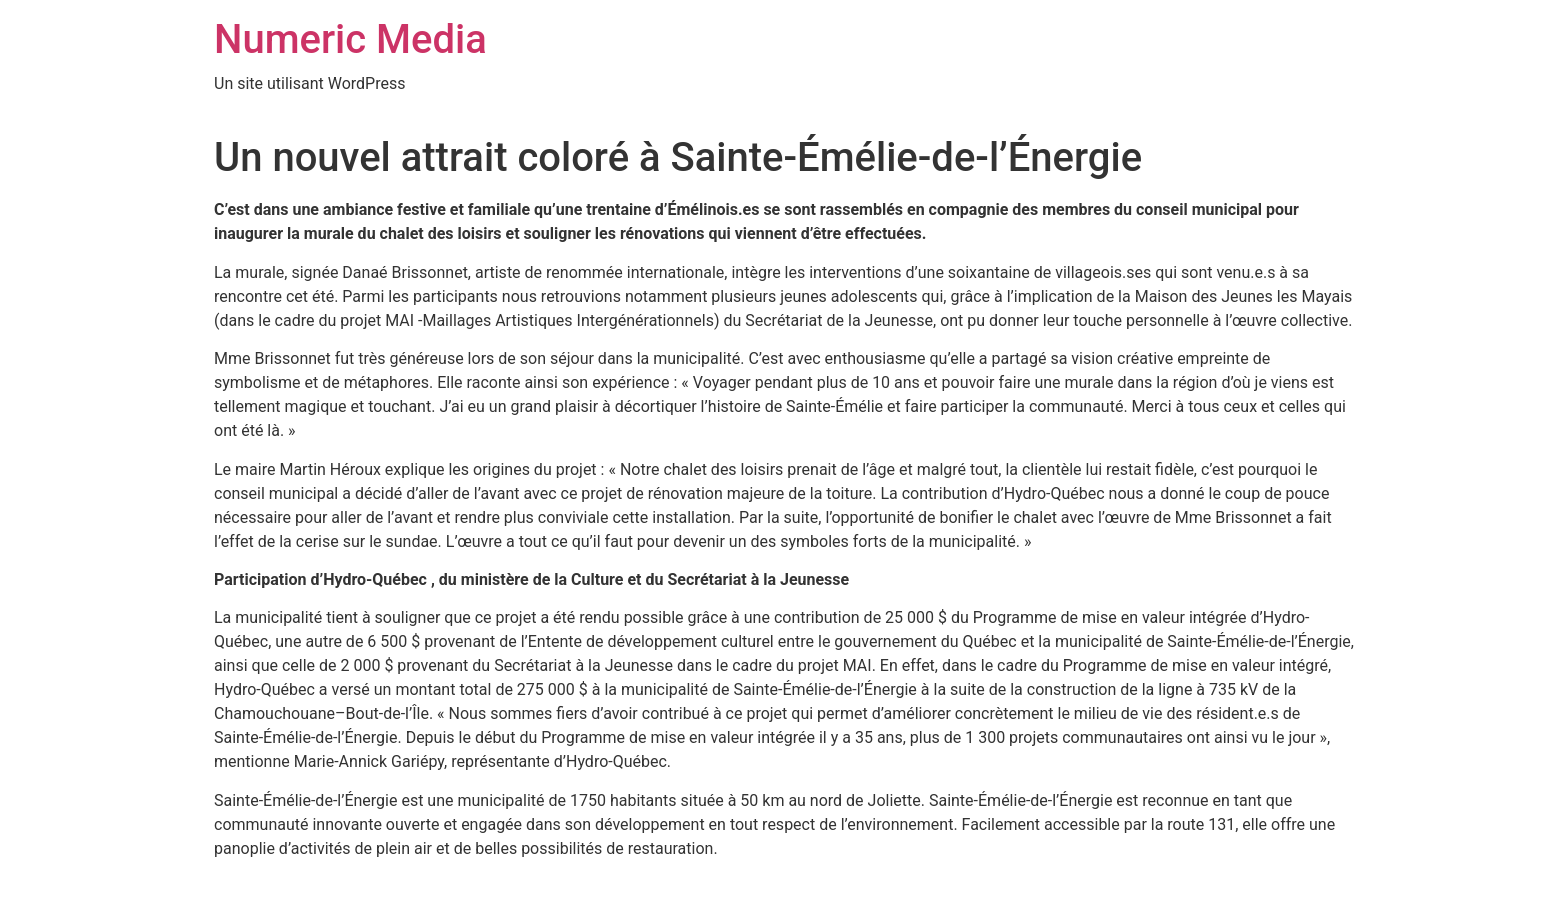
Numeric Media (350, 39)
